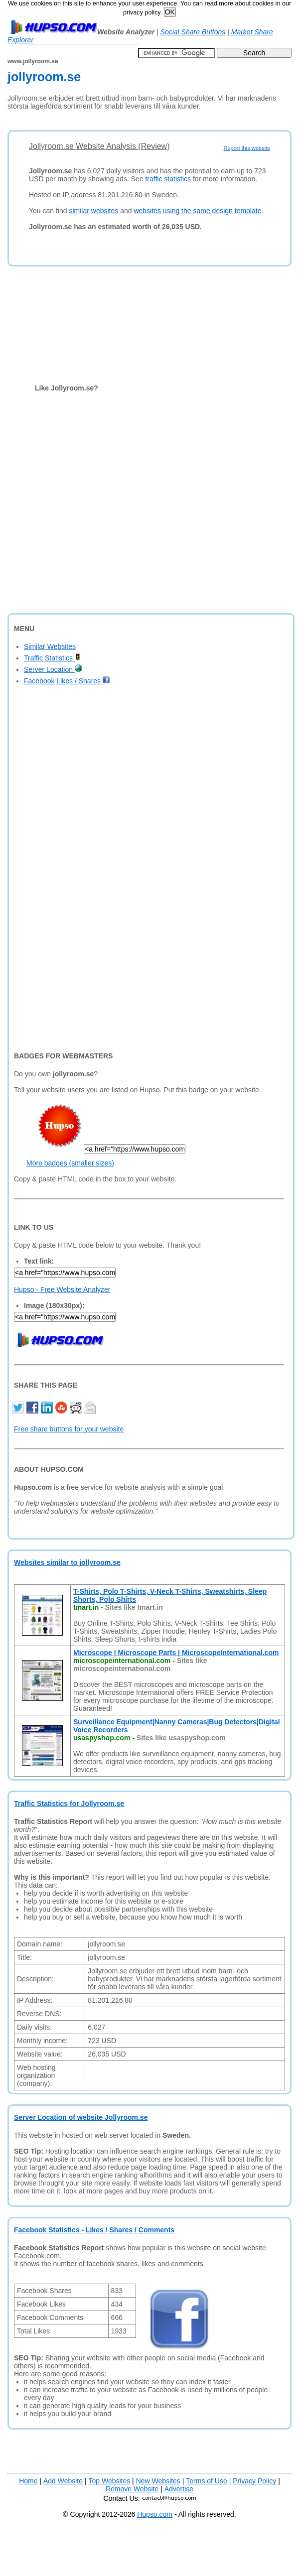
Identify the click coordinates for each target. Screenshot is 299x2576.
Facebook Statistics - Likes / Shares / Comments (94, 2230)
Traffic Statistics (52, 658)
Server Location (53, 669)
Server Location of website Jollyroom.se (81, 2117)
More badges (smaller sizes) (70, 1163)
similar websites (93, 211)
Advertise (178, 2489)
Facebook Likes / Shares (67, 681)
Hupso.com (154, 2514)
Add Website (63, 2481)
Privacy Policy (254, 2481)
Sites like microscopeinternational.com (140, 1665)
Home (28, 2481)
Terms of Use (206, 2481)
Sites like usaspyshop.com (181, 1738)
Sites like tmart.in (134, 1607)
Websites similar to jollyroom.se (67, 1562)
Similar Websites (50, 646)
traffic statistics (168, 179)
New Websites (158, 2481)
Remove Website (132, 2489)
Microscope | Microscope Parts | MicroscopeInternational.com (176, 1653)
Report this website (246, 148)
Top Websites (109, 2481)
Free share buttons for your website (69, 1429)
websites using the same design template (197, 211)
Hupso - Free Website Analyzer (62, 1289)
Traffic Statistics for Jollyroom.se (69, 1803)
